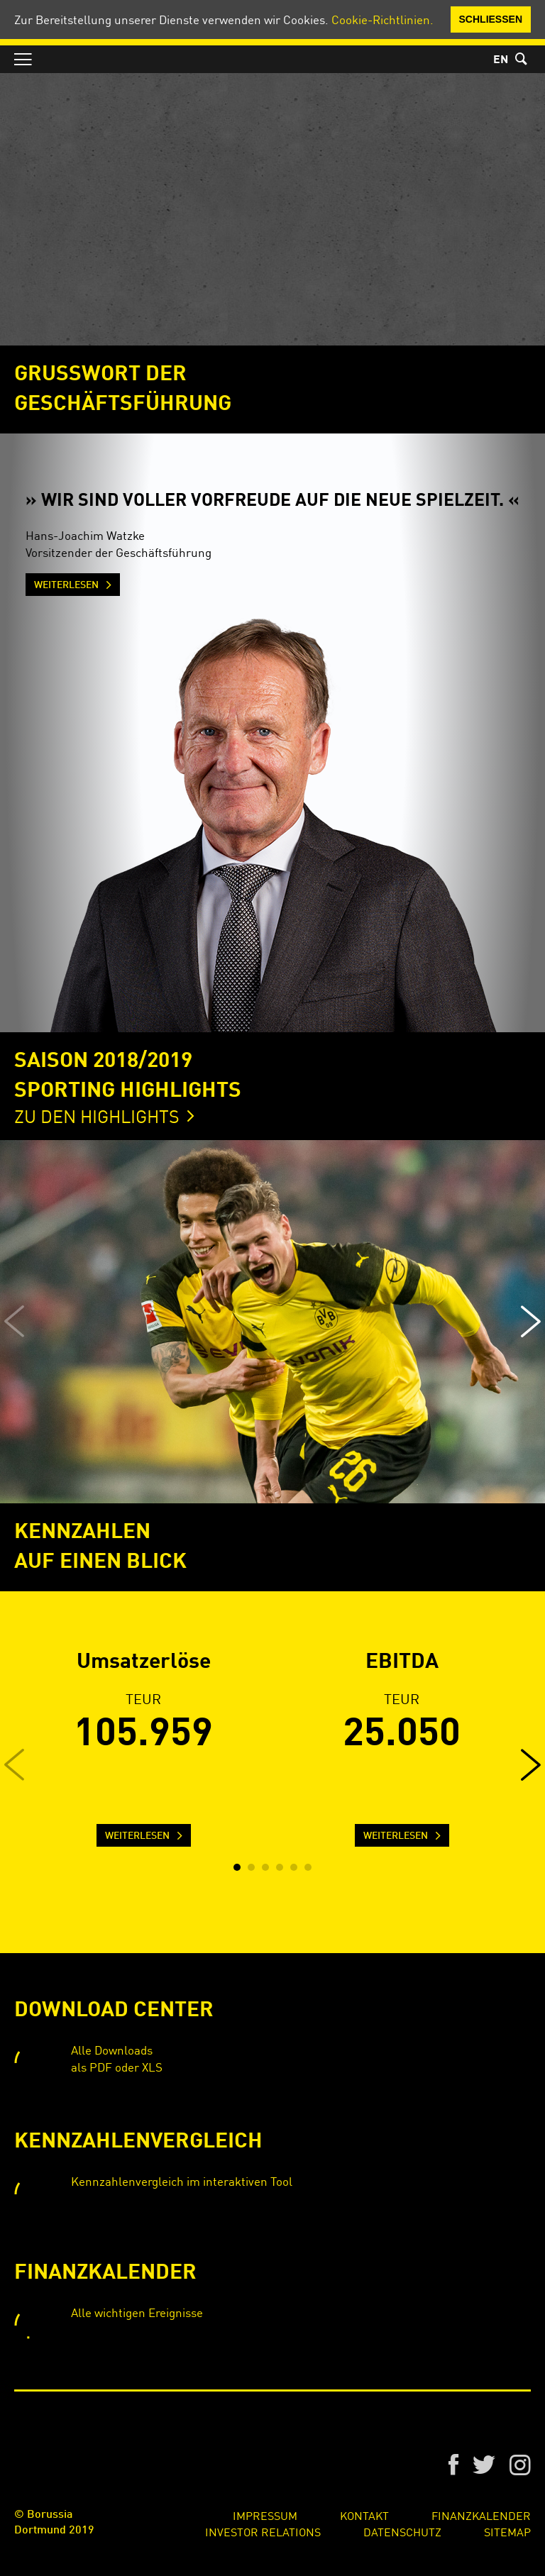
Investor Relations (263, 2531)
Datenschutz (402, 2531)
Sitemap (507, 2531)
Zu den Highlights (97, 1116)
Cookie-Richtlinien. (382, 19)
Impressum (265, 2515)
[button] (531, 1322)
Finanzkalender (481, 2515)
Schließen (490, 19)
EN (500, 60)
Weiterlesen (66, 585)
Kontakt (364, 2515)
